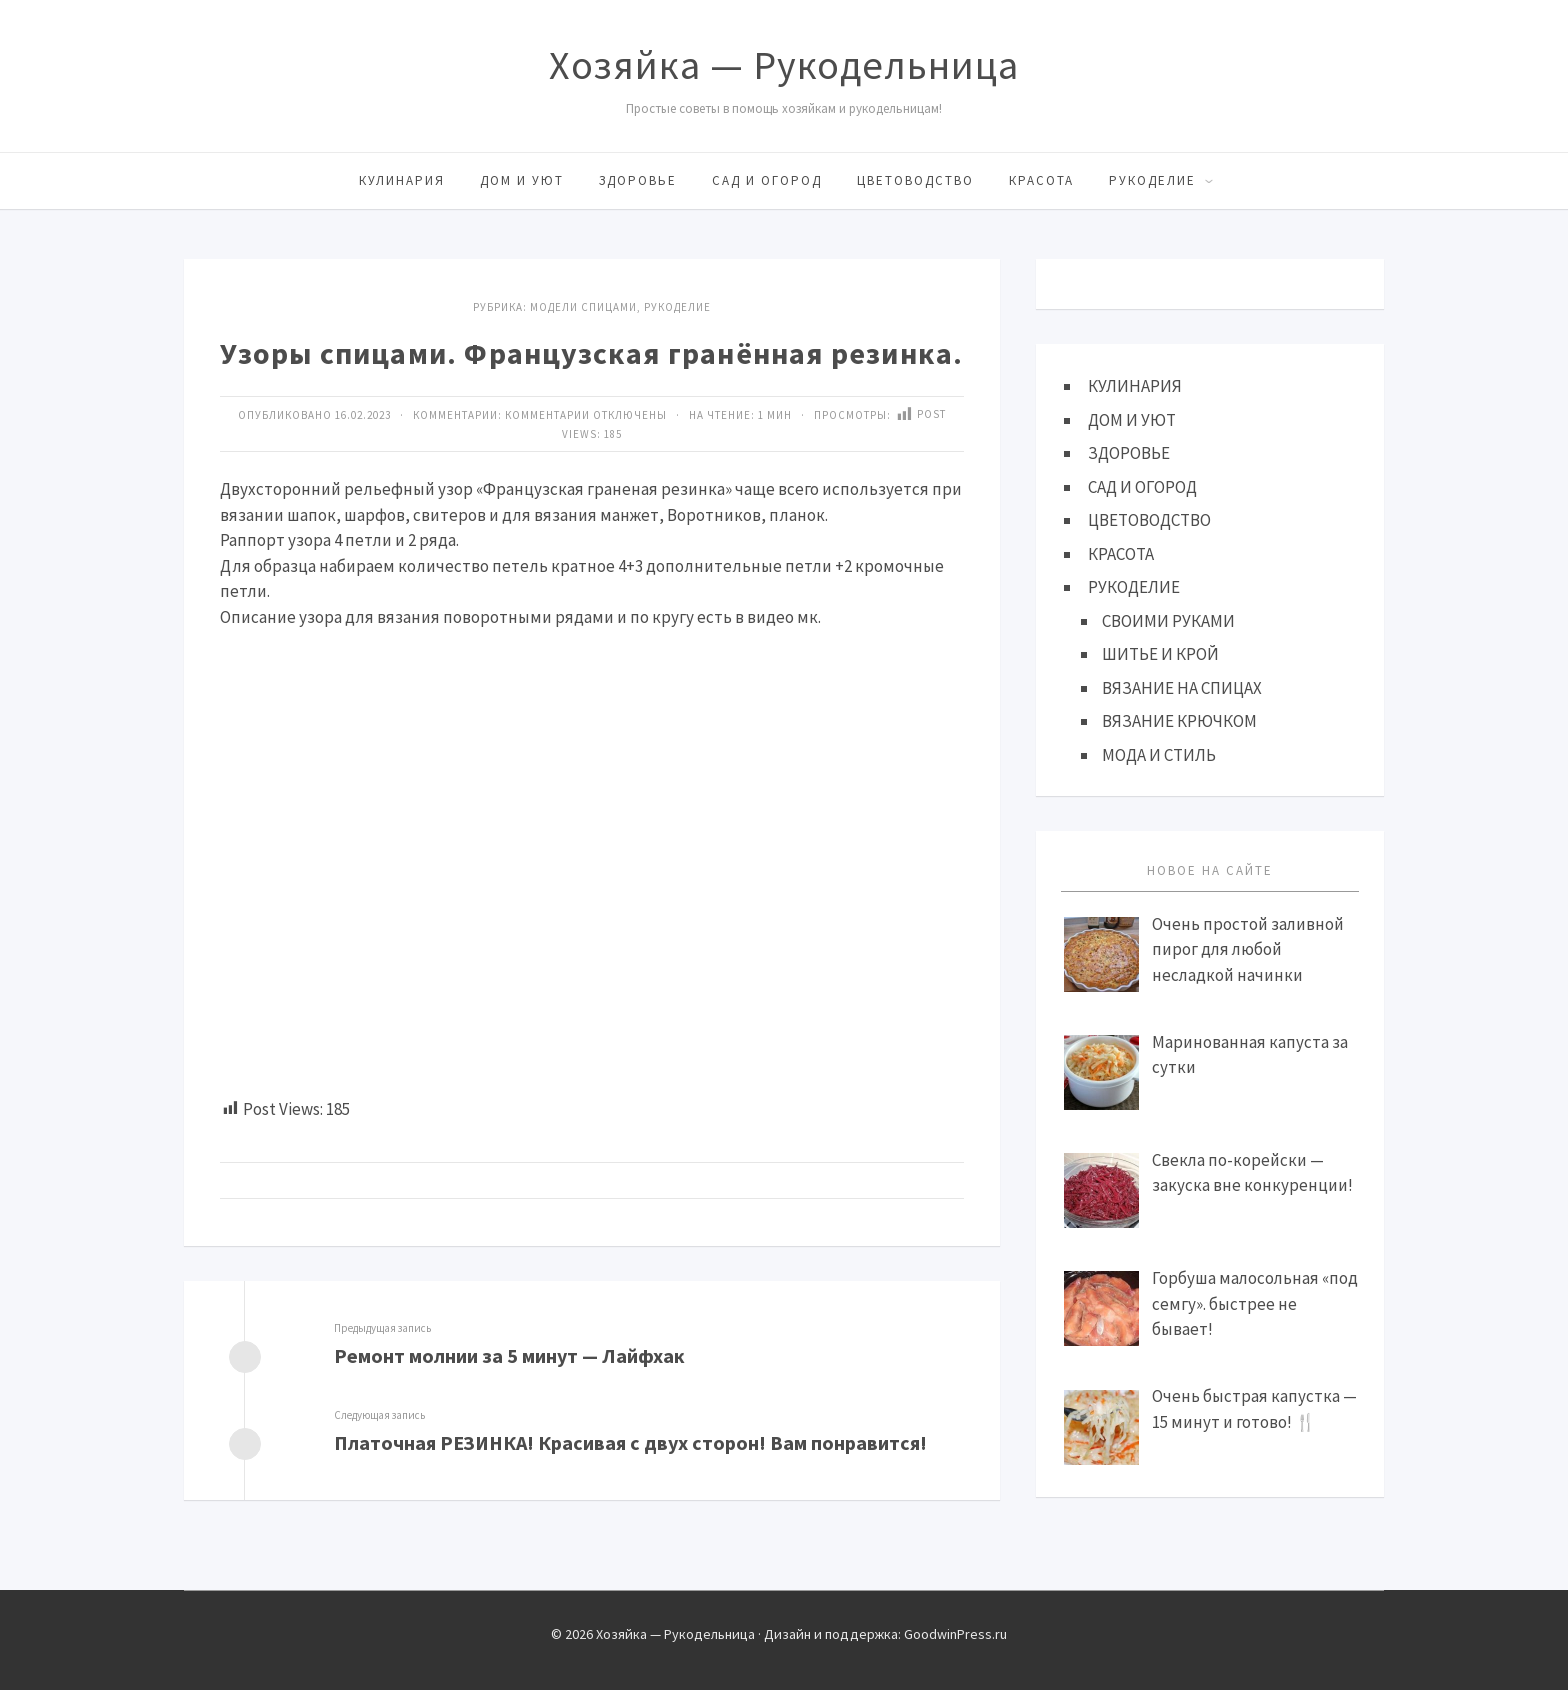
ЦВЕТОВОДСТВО (915, 180)
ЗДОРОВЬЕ (638, 180)
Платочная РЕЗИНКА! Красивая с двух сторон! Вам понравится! (630, 1442)
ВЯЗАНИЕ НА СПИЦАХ (1182, 688)
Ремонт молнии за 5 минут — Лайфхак (509, 1355)
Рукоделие (677, 307)
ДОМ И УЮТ (522, 180)
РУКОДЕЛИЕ (1152, 180)
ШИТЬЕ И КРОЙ (1160, 654)
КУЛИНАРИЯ (402, 180)
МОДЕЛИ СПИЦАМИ (583, 307)
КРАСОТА (1041, 180)
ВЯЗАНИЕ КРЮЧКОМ (1179, 721)
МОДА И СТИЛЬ (1159, 755)
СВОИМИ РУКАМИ (1168, 621)
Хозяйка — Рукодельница (784, 65)
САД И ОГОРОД (767, 180)
